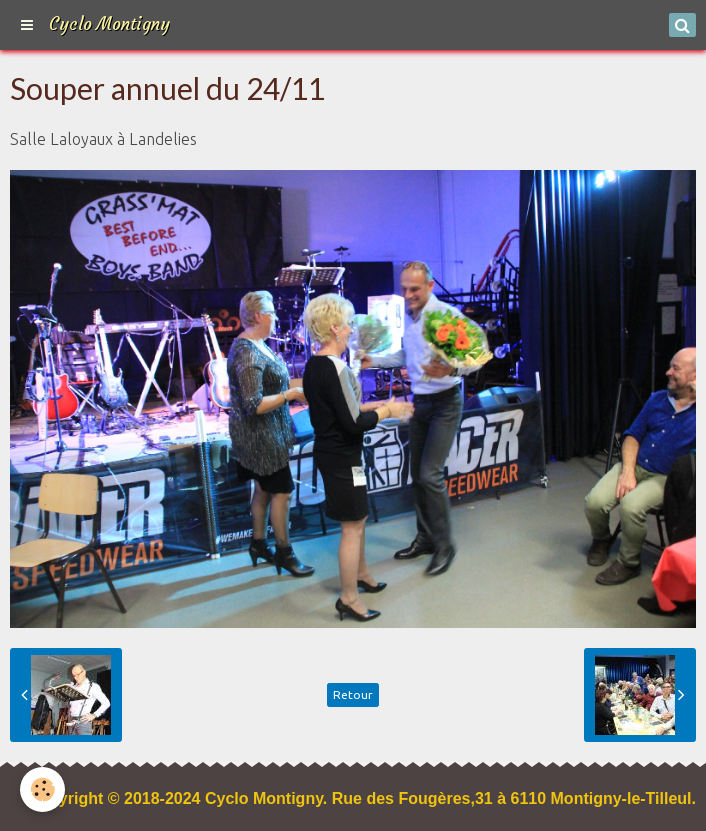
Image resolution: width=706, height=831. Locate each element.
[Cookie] (42, 789)
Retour (353, 694)
